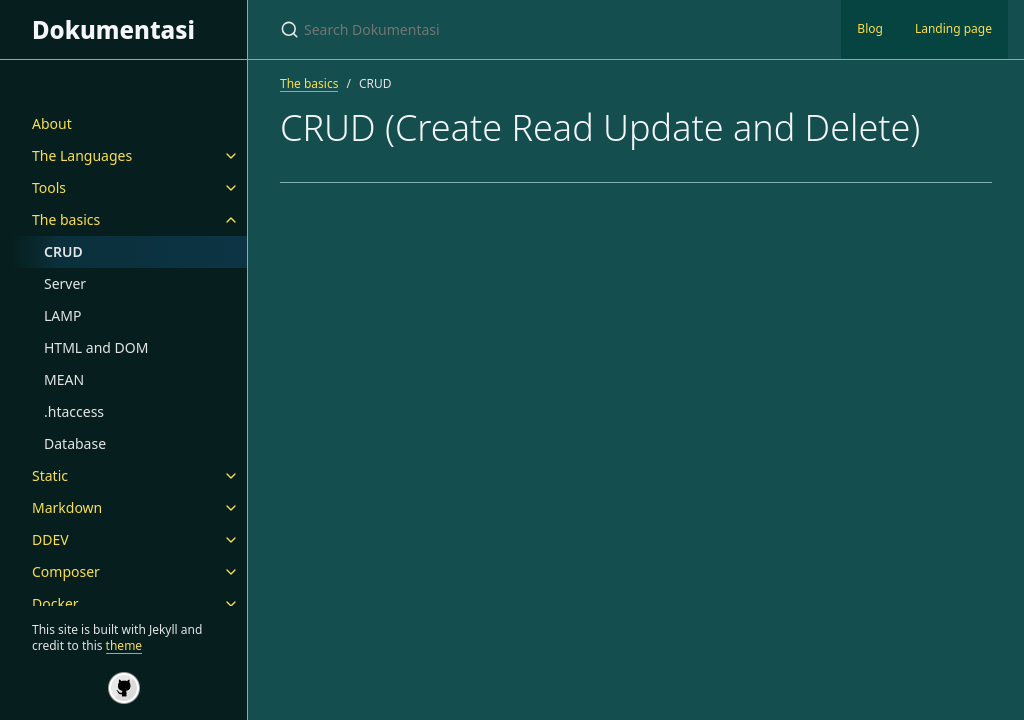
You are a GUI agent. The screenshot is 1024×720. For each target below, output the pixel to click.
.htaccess (74, 411)
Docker (55, 603)
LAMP (62, 315)
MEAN (64, 379)
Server (65, 283)
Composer (66, 571)
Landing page (953, 28)
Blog (870, 28)
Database (75, 443)
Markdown (67, 507)
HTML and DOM (96, 347)
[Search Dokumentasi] (516, 29)
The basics (66, 219)
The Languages (82, 155)
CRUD (63, 251)
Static (50, 475)
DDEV (50, 539)
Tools (49, 187)
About (52, 123)
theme (124, 645)
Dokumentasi (113, 29)
